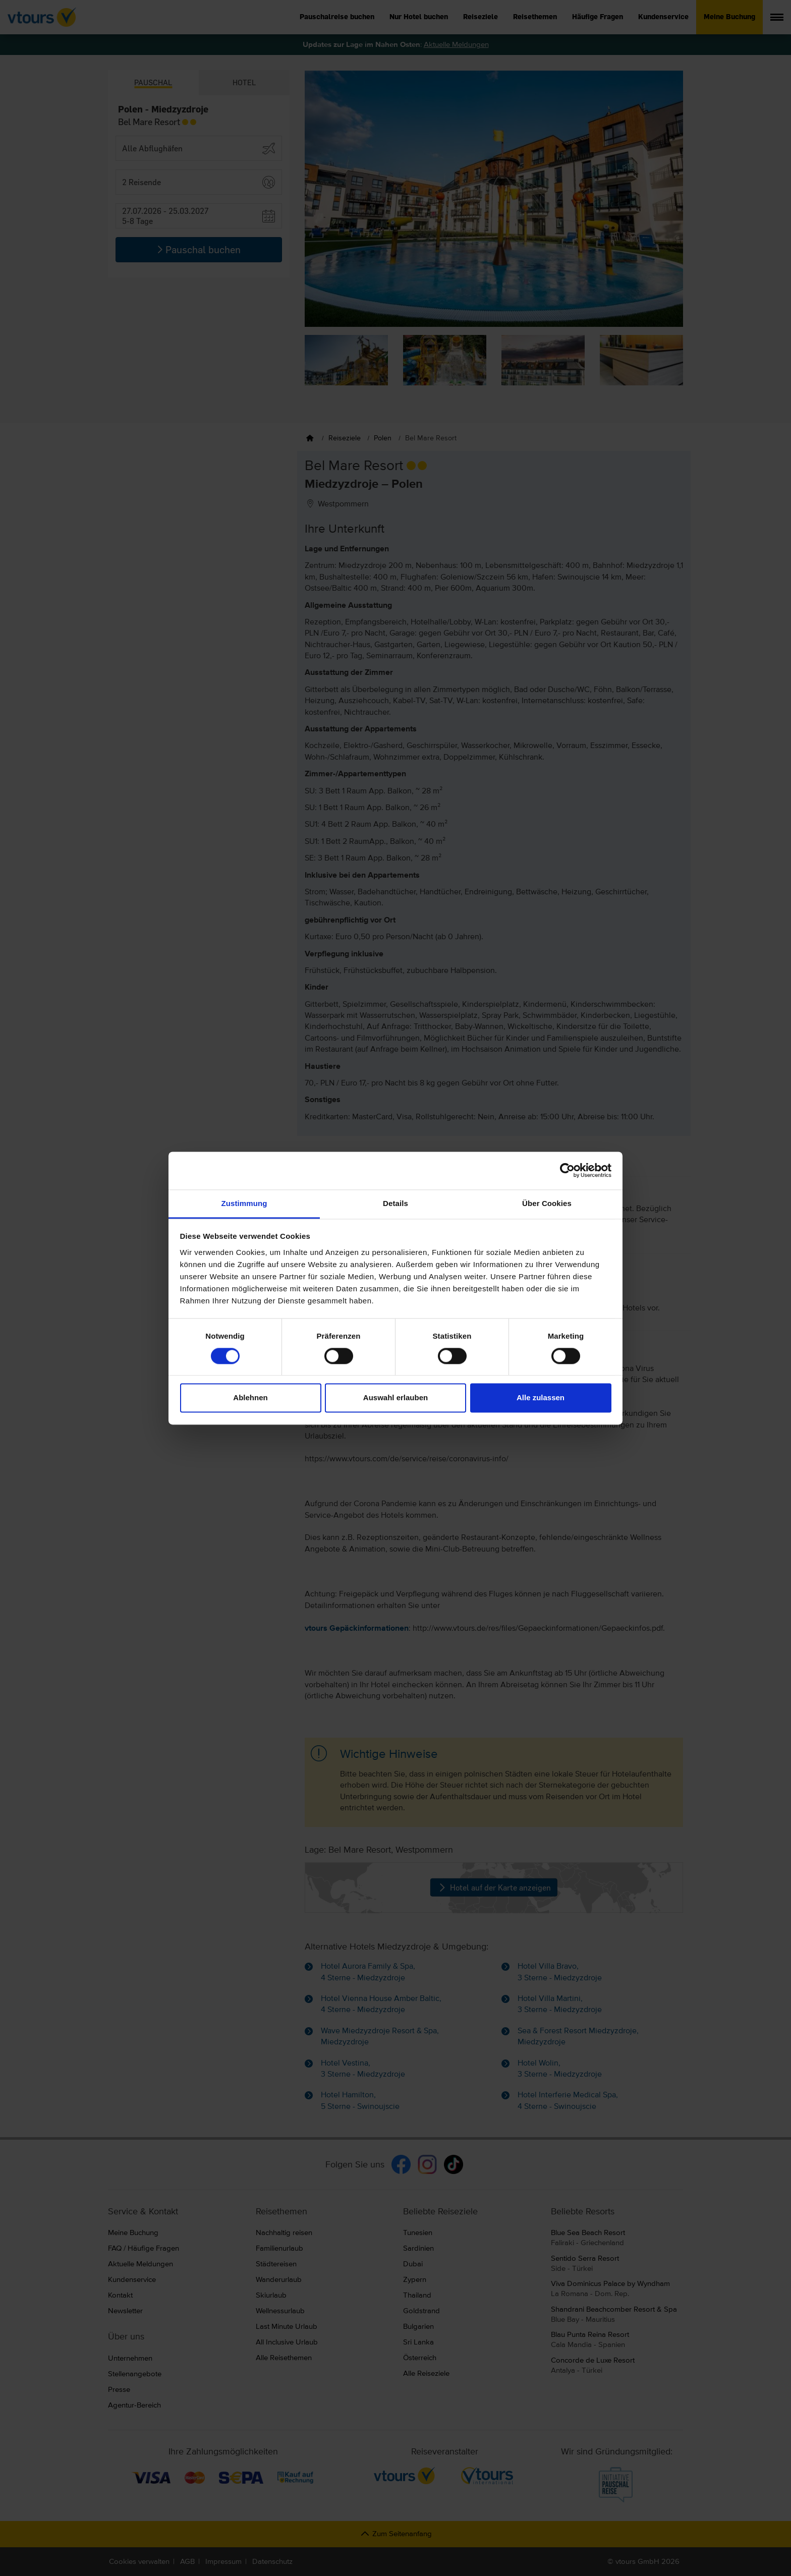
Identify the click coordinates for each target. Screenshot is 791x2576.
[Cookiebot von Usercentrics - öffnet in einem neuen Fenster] (567, 1170)
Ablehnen (250, 1398)
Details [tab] (395, 1203)
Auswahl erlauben (395, 1398)
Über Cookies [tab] (547, 1203)
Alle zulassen (540, 1398)
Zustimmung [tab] (244, 1203)
